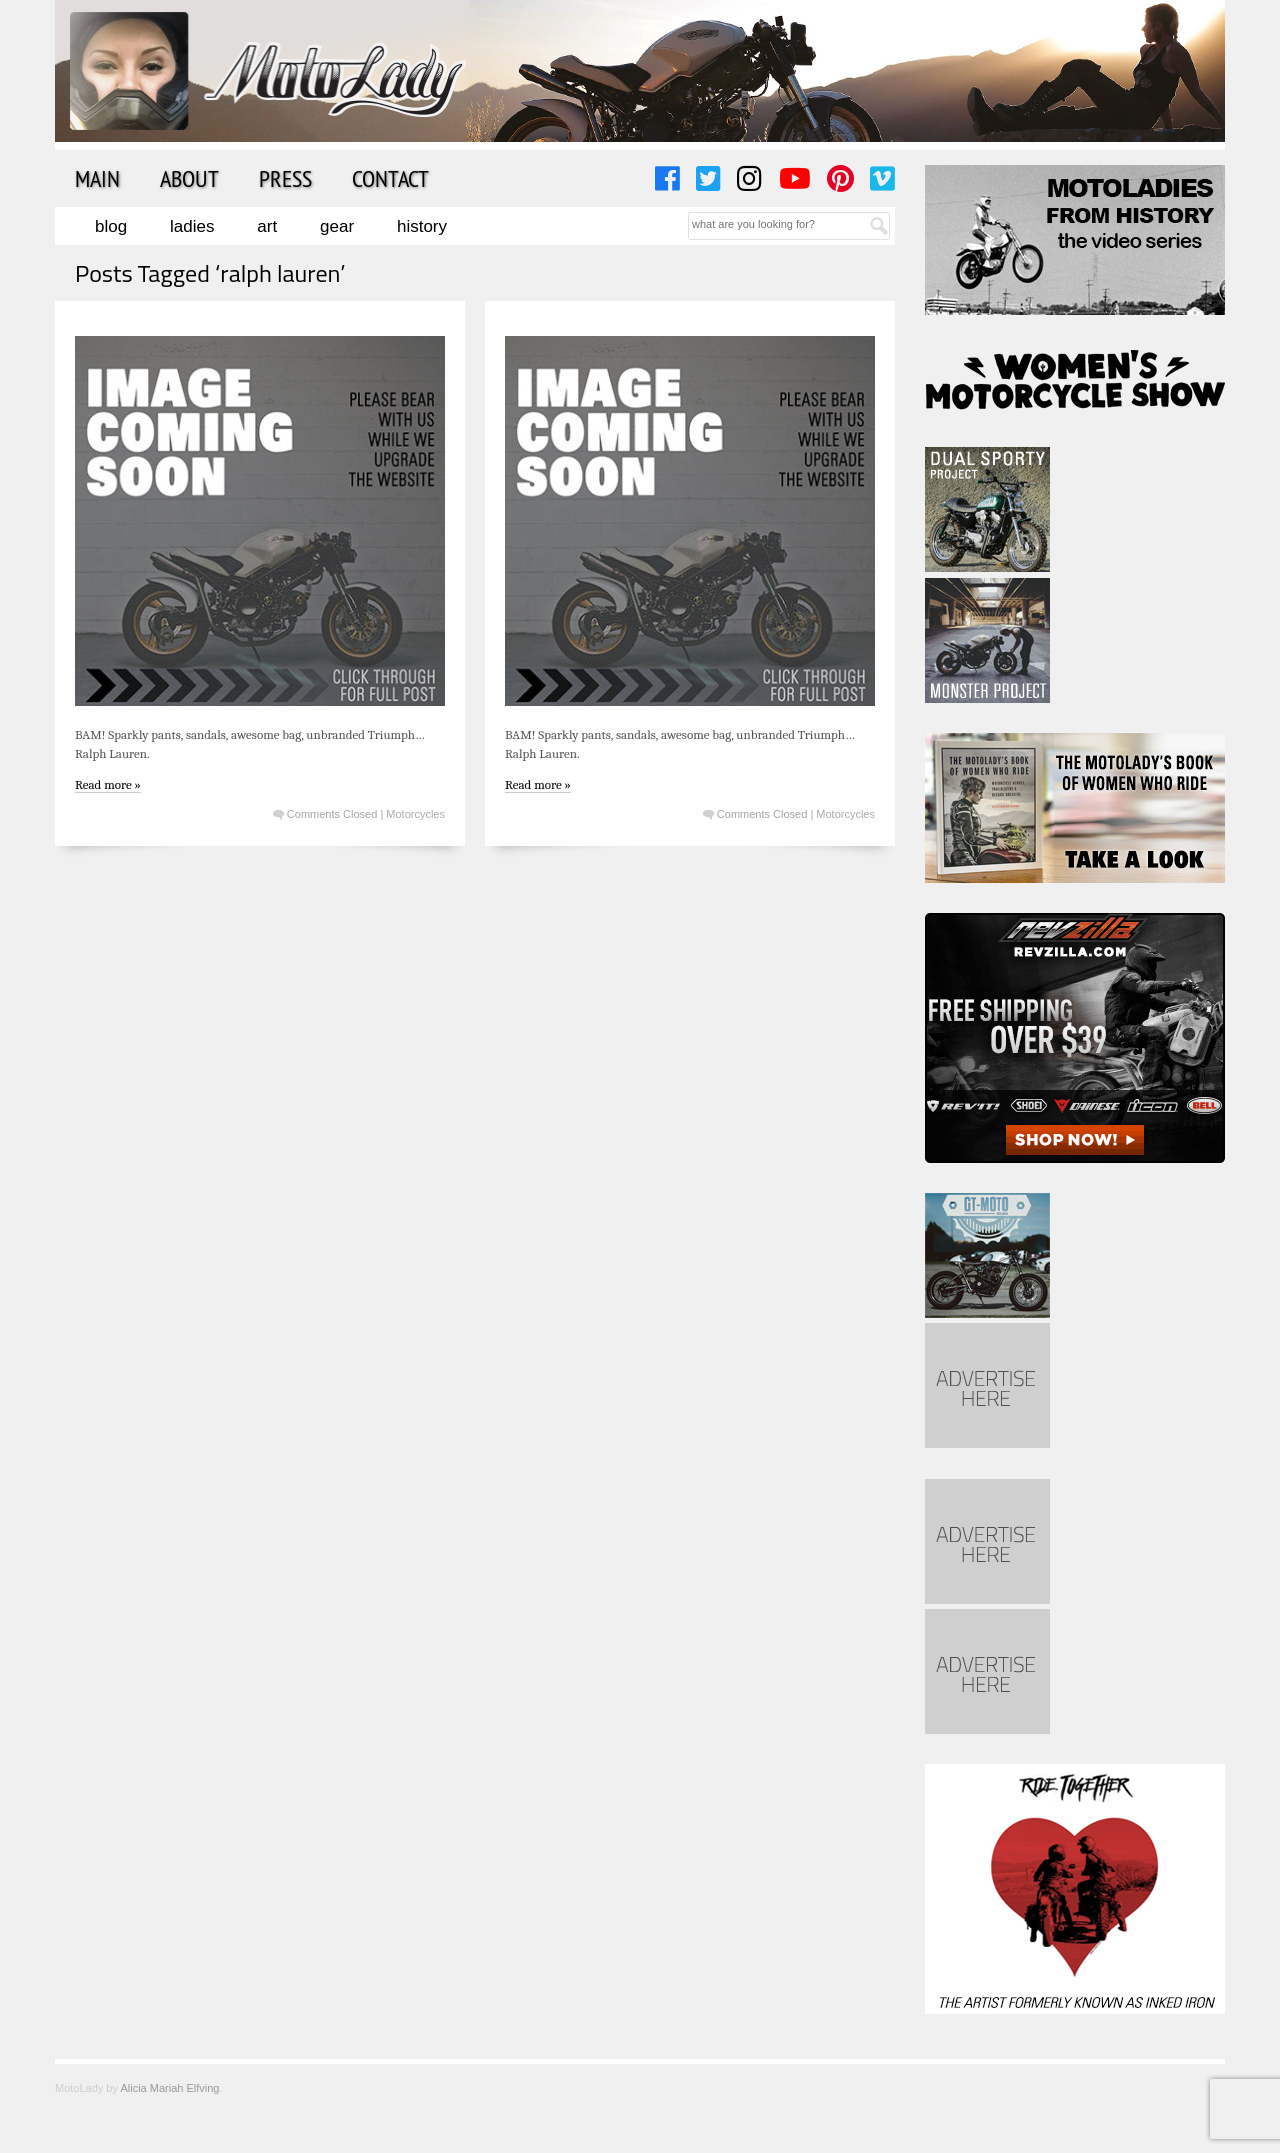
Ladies (192, 226)
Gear (337, 226)
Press (285, 178)
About (189, 178)
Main (97, 178)
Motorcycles (415, 814)
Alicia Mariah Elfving (169, 2088)
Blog (111, 226)
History (422, 226)
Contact (390, 178)
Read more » (108, 784)
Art (267, 226)
